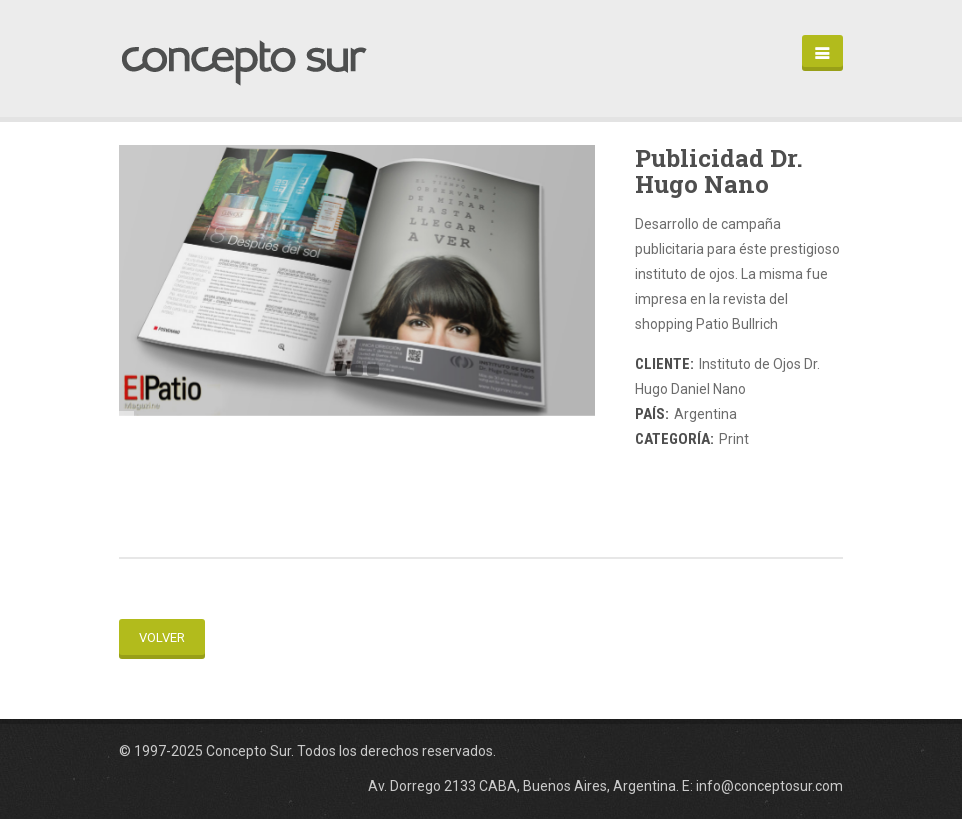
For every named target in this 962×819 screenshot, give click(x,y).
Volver (162, 637)
